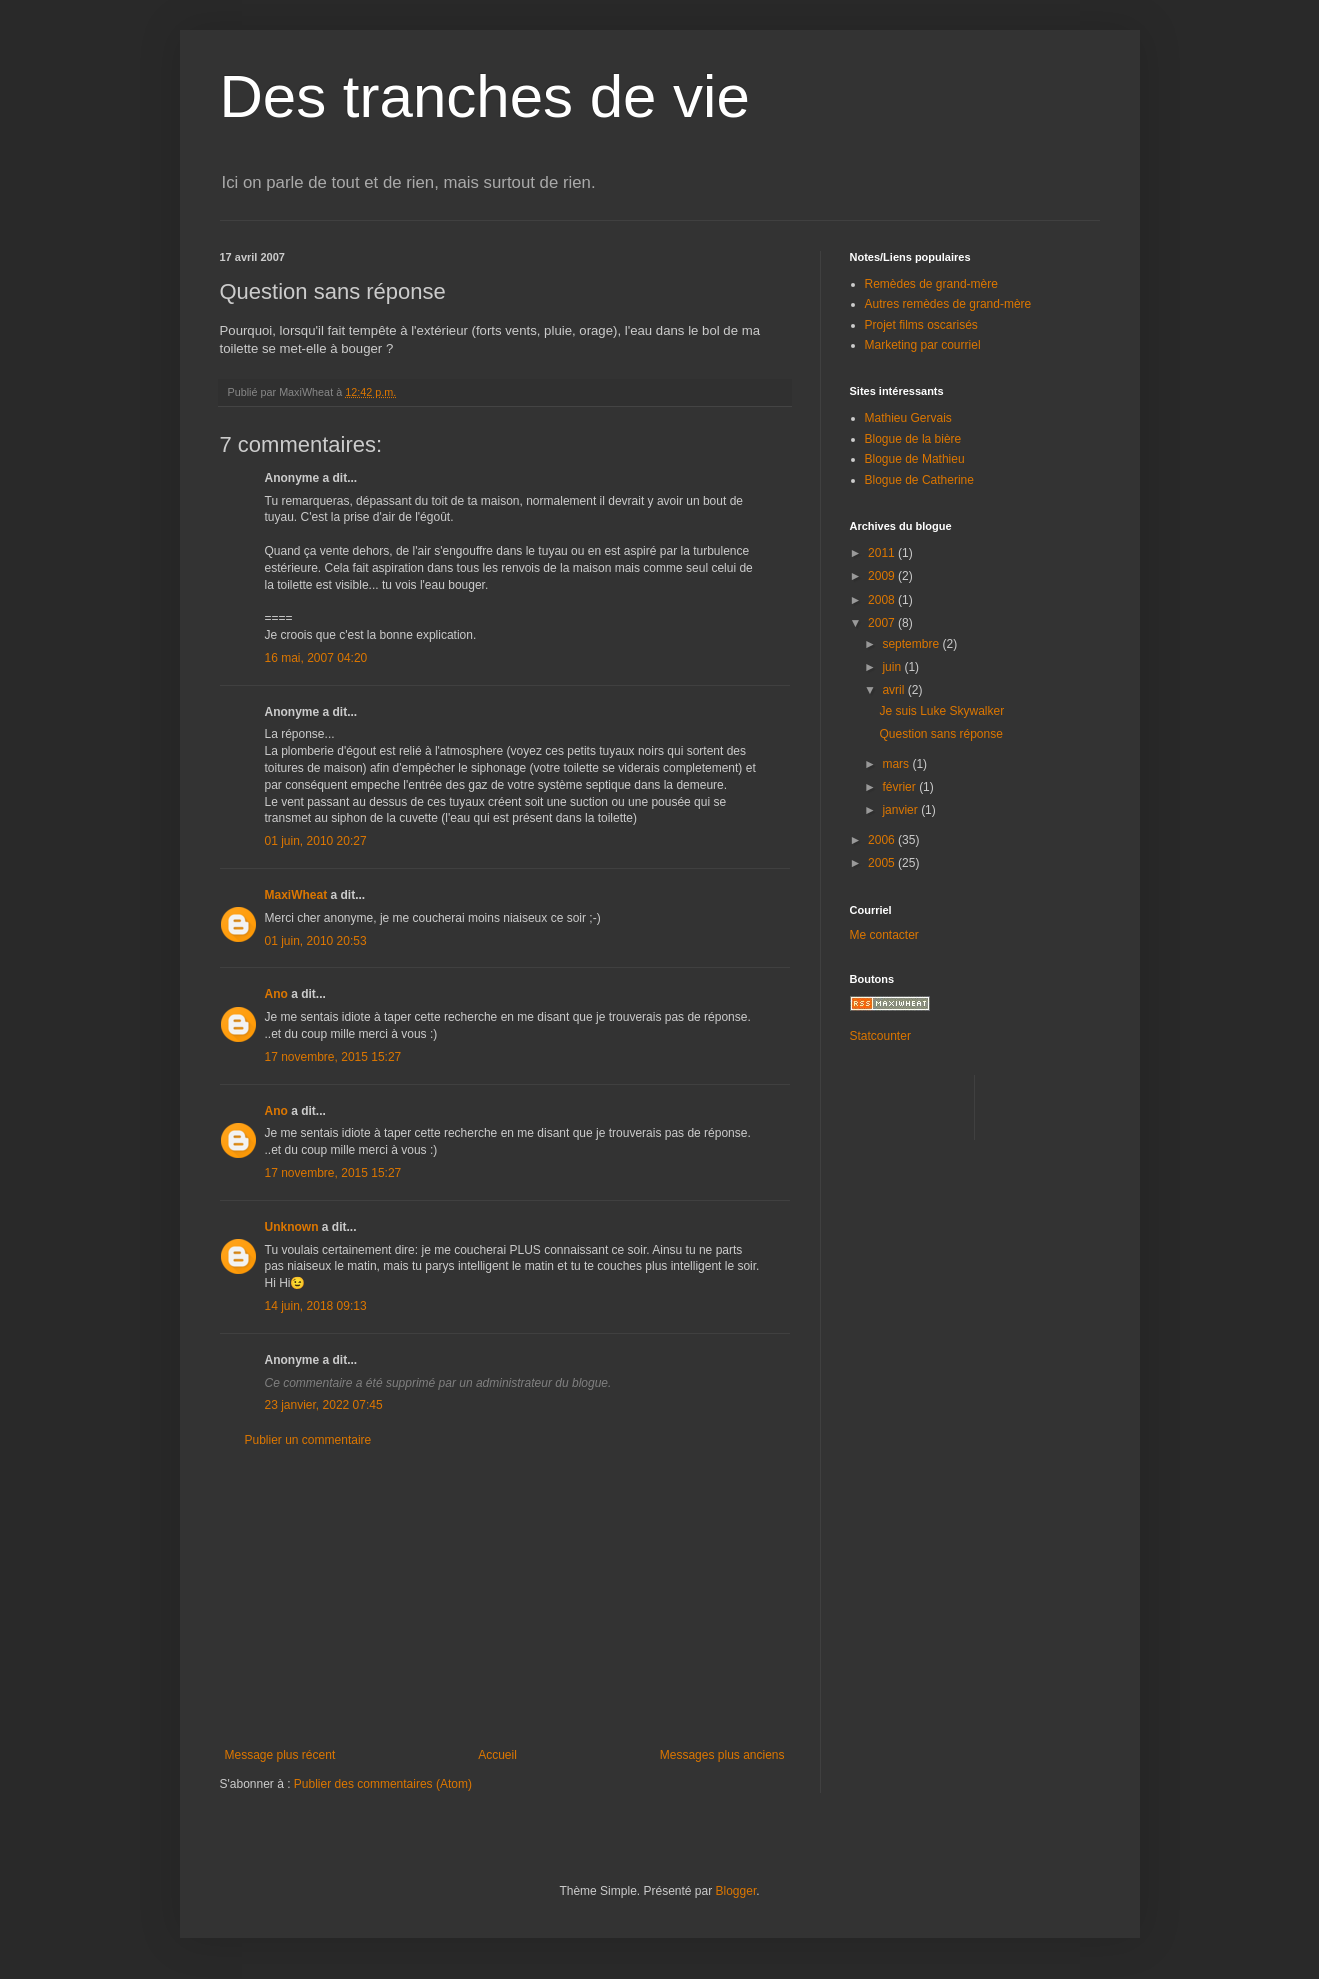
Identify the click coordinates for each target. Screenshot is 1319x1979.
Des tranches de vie (485, 96)
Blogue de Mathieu (915, 459)
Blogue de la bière (913, 439)
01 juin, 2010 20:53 (316, 941)
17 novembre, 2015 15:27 (333, 1057)
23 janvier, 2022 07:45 (324, 1405)
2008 (883, 600)
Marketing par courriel (923, 345)
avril (894, 690)
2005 (883, 863)
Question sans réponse (940, 734)
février (900, 787)
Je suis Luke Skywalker (941, 711)
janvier (901, 810)
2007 (883, 623)
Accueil (497, 1755)
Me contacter (884, 935)
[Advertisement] (505, 1598)
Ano (276, 994)
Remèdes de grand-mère (931, 284)
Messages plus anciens (722, 1755)
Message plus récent (280, 1755)
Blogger (736, 1891)
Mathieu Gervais (908, 418)
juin (893, 667)
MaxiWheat (296, 895)
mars (897, 764)
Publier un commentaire (308, 1440)
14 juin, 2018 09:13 (316, 1306)
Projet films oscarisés (921, 325)
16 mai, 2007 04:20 (316, 658)
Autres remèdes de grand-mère (948, 304)
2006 (883, 840)
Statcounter (880, 1036)
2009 (883, 576)
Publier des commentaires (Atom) (383, 1784)
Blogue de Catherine (919, 480)
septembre (912, 644)
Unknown (292, 1227)
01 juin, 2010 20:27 (316, 841)
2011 (883, 553)
